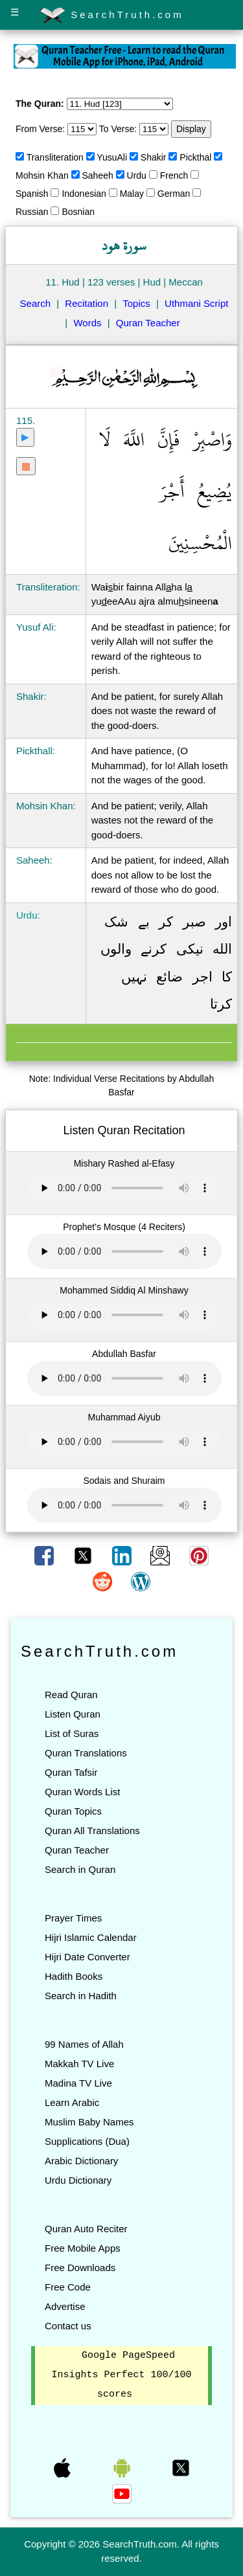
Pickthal (195, 157)
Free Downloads (80, 2267)
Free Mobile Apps (83, 2248)
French (174, 175)
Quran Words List (82, 1791)
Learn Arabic (72, 2102)
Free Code (68, 2286)
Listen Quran (72, 1713)
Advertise (65, 2306)
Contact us (68, 2325)
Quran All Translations (92, 1830)
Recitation (86, 303)
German (174, 193)
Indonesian (84, 193)
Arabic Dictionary (81, 2160)
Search (35, 303)
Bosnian (78, 212)
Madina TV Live (78, 2083)
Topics (136, 303)
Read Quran (71, 1694)
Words (87, 322)
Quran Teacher (148, 322)
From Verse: (40, 129)
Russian (32, 212)
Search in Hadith (81, 1995)
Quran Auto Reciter (86, 2228)
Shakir (154, 157)
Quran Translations (86, 1752)
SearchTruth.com (112, 15)
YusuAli (112, 157)
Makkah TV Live (79, 2063)
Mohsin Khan (42, 175)
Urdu (136, 175)
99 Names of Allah (84, 2044)
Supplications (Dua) (87, 2141)
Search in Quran (80, 1869)
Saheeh (97, 175)
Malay (132, 193)
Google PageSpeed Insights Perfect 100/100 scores (121, 2375)
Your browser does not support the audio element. (124, 1187)
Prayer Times (73, 1917)
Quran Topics (73, 1811)
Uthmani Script (196, 303)
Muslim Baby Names (89, 2121)
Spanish (32, 193)
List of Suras (71, 1733)
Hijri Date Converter (87, 1956)
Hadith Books (73, 1976)
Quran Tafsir (71, 1772)
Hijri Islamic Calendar (91, 1937)
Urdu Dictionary (78, 2180)
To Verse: (118, 129)
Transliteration (55, 157)
